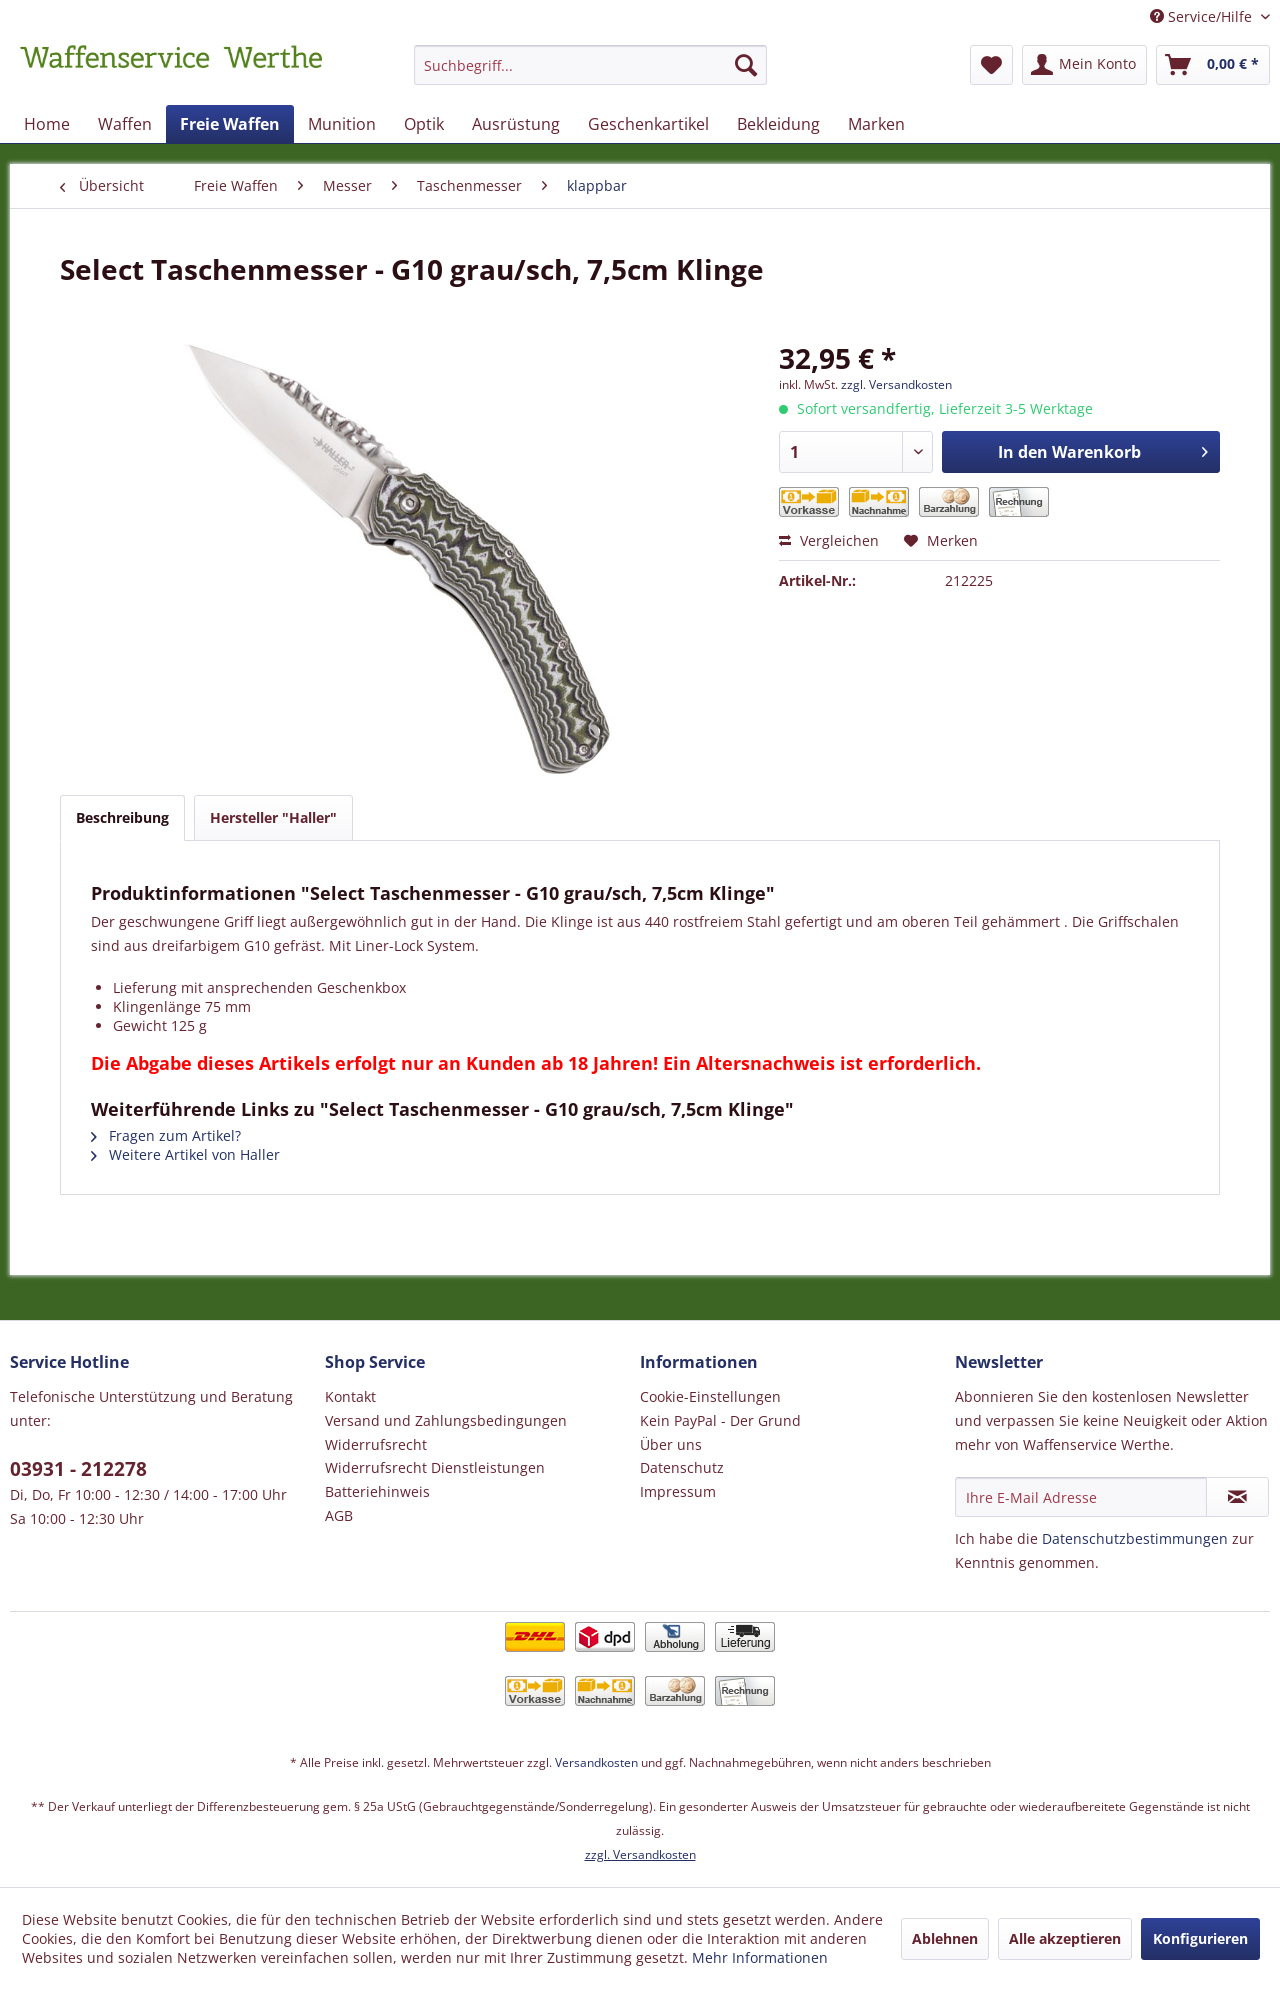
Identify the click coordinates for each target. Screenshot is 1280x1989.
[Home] (47, 124)
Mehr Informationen (760, 1957)
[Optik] (424, 124)
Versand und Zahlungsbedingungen (446, 1420)
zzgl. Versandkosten (896, 384)
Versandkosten (596, 1762)
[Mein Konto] (1084, 65)
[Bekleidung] (778, 124)
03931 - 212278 (78, 1469)
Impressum (678, 1491)
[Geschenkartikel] (648, 124)
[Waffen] (125, 124)
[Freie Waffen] (230, 124)
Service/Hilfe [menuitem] (1203, 16)
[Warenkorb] (1213, 65)
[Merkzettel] (991, 65)
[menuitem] (590, 74)
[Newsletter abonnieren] (1237, 1497)
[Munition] (342, 124)
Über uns (671, 1444)
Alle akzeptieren (1065, 1938)
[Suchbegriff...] (590, 65)
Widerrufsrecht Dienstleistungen (435, 1467)
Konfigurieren (1200, 1938)
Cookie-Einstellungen (710, 1396)
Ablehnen (945, 1938)
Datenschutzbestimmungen (1135, 1538)
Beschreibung (122, 817)
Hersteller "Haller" (273, 817)
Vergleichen (829, 540)
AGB (339, 1515)
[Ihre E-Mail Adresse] (1081, 1497)
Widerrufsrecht (376, 1444)
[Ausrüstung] (516, 124)
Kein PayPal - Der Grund (720, 1420)
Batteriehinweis (377, 1491)
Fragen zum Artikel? (166, 1135)
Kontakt (350, 1396)
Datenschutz (682, 1467)
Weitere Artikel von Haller (185, 1154)
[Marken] (876, 124)
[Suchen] (746, 65)
